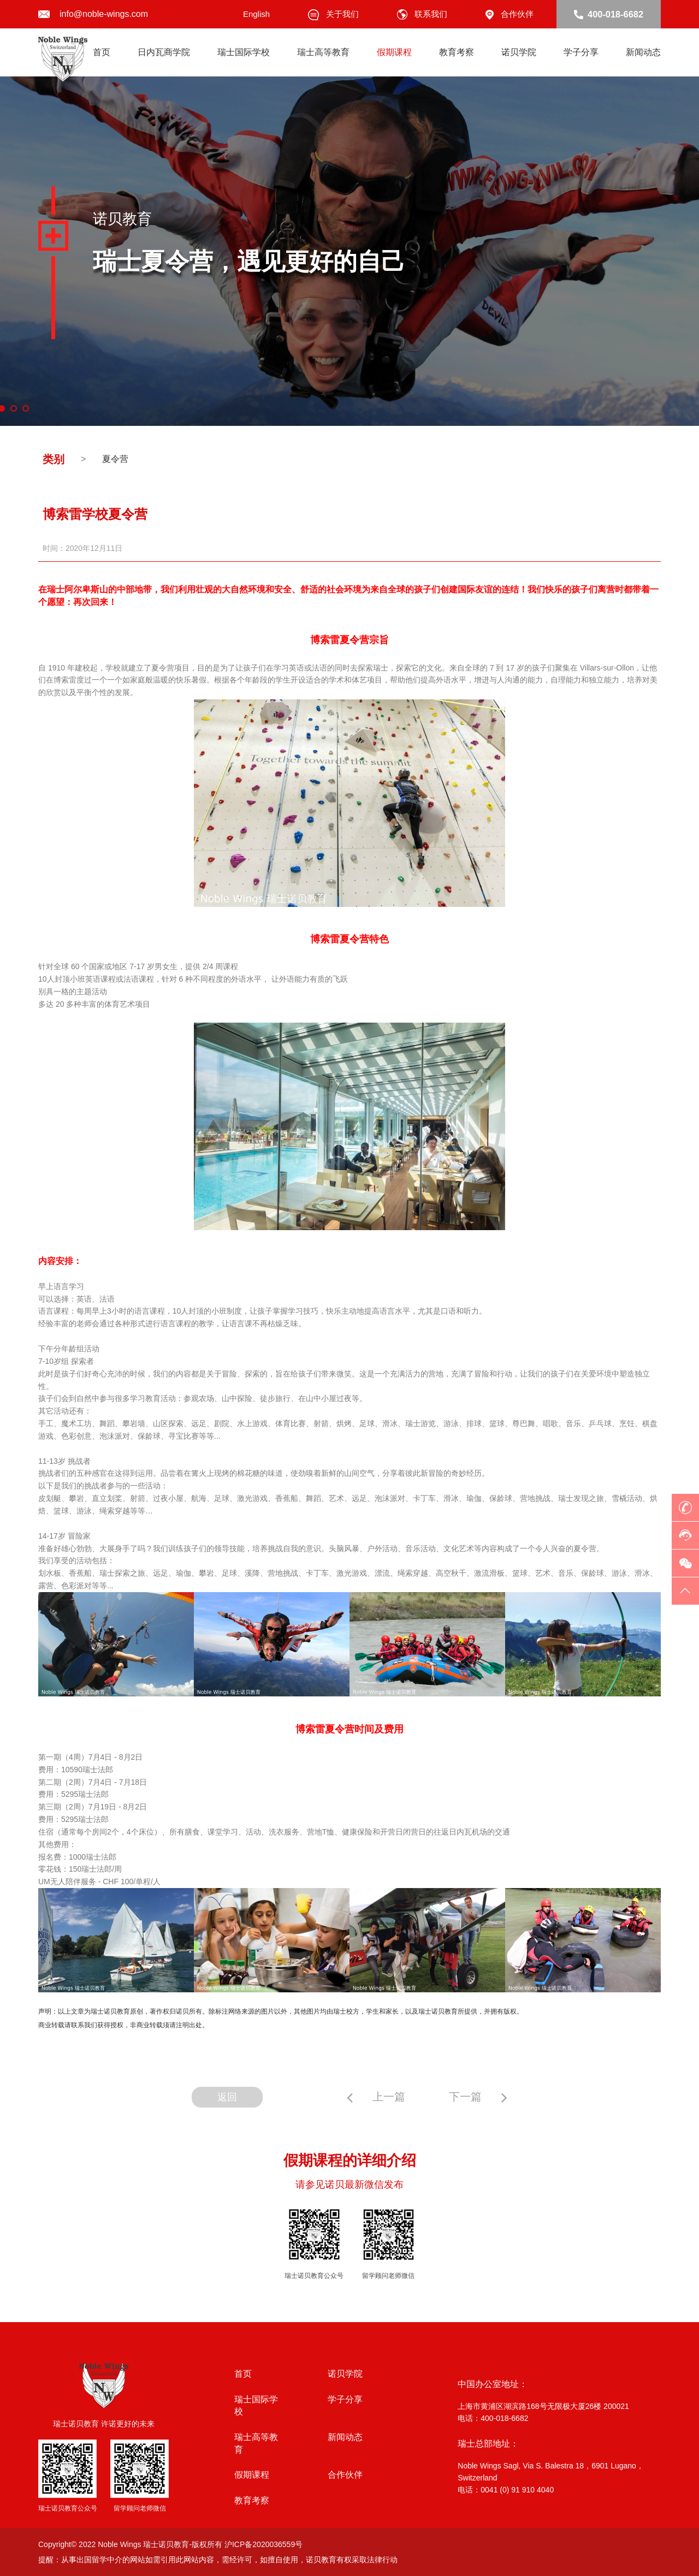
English (256, 14)
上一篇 (382, 2097)
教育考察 (456, 52)
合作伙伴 (509, 14)
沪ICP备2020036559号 (263, 2544)
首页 (101, 52)
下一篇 (484, 2097)
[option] (349, 251)
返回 (220, 2097)
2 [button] (13, 408)
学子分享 (581, 52)
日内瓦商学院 (164, 52)
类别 (53, 459)
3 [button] (25, 408)
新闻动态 (643, 52)
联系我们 (422, 14)
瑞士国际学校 (243, 52)
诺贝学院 (518, 52)
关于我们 (333, 14)
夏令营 (115, 459)
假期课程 (394, 52)
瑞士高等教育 (323, 52)
